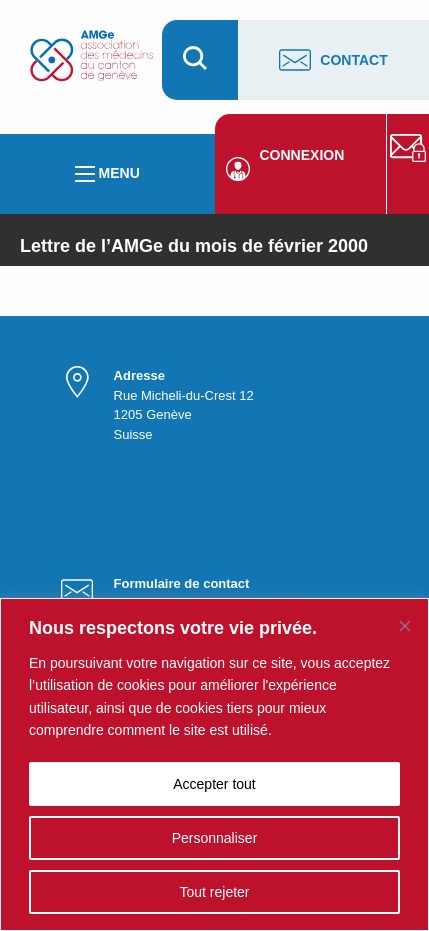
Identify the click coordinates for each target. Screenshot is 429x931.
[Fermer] (405, 626)
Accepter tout (214, 784)
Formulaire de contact (182, 583)
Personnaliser (215, 838)
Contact (333, 60)
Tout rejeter (214, 892)
